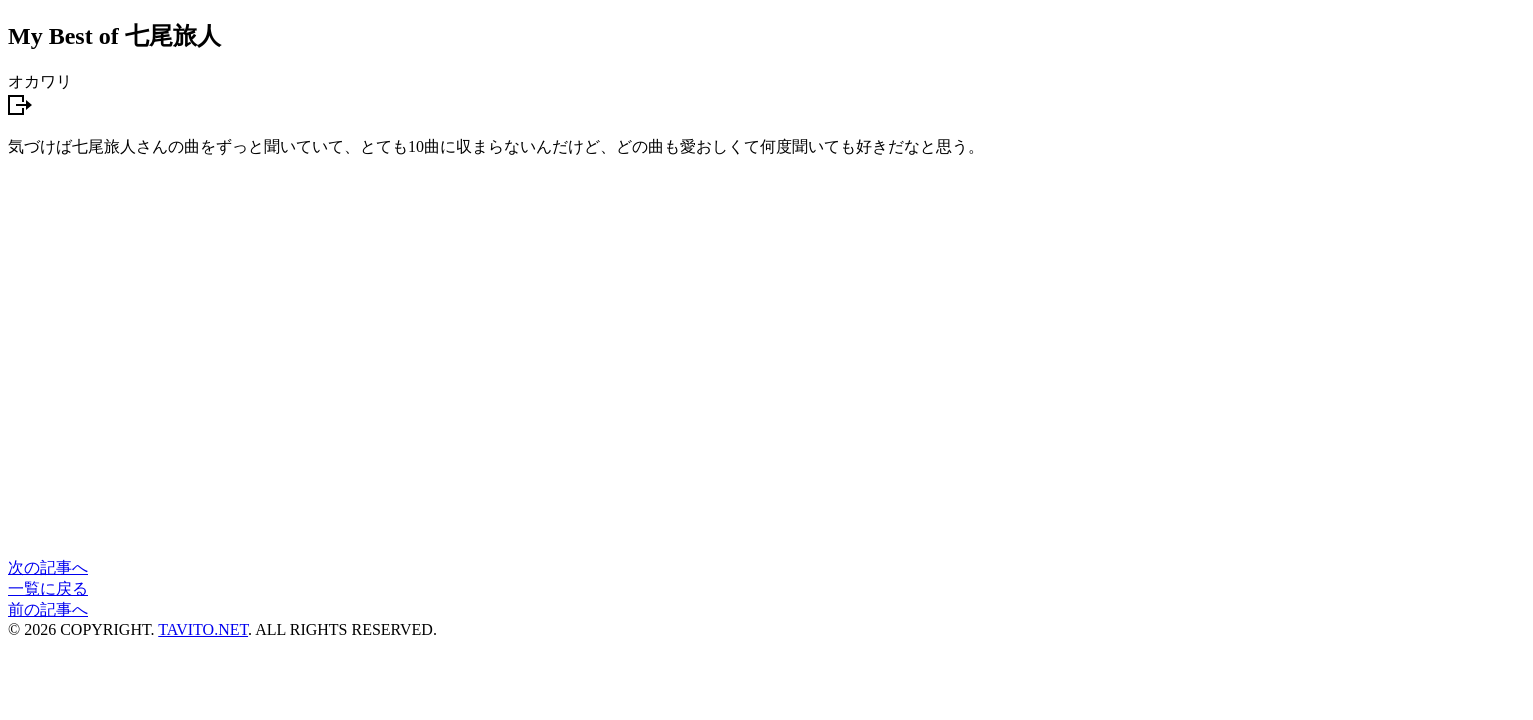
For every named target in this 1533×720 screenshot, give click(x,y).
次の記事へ (48, 567)
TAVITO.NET (203, 629)
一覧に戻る (48, 588)
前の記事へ (48, 609)
